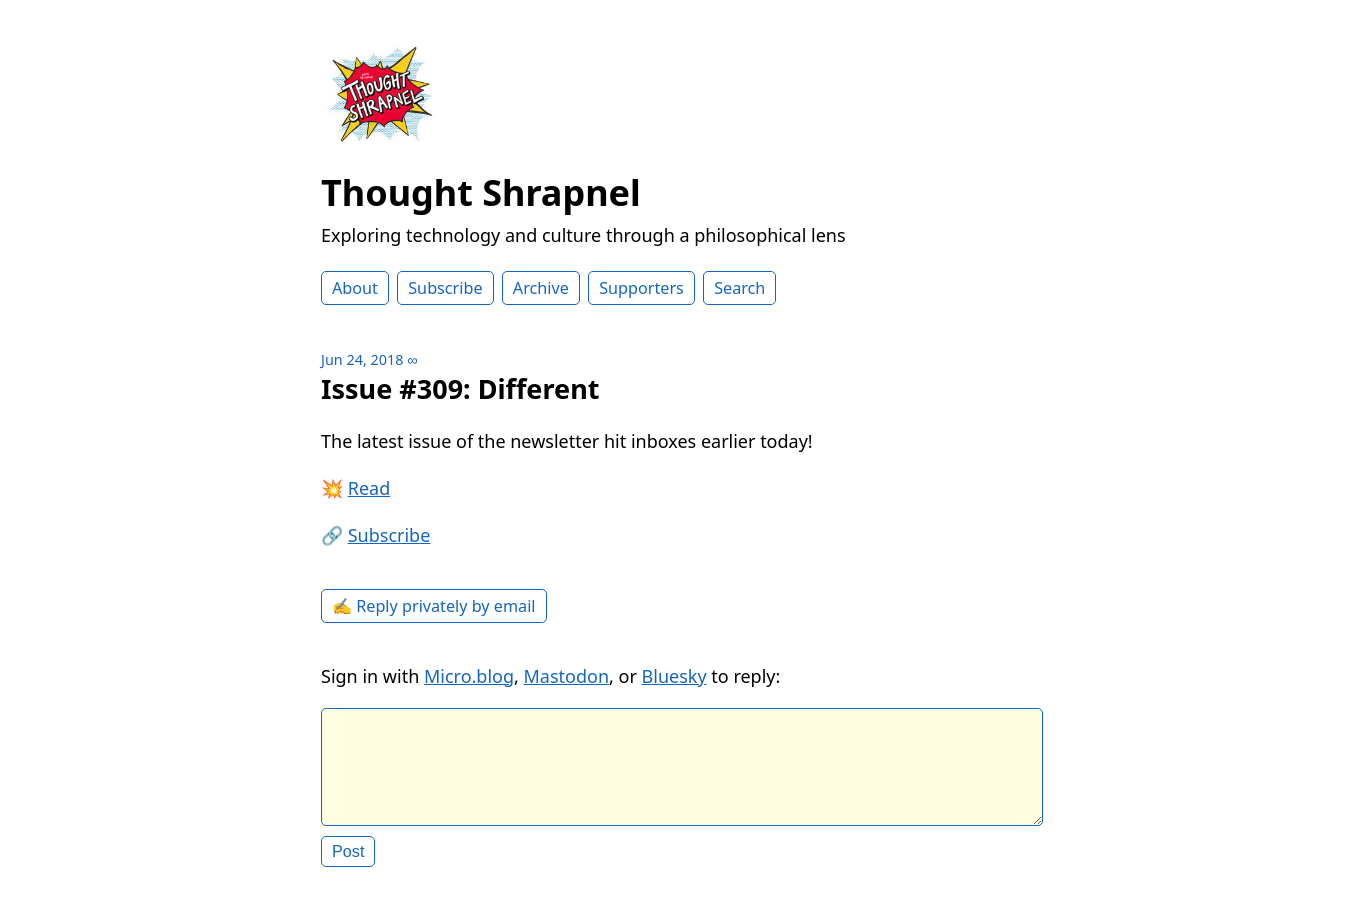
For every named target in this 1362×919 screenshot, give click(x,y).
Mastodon (567, 676)
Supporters (641, 288)
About (355, 288)
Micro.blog (469, 676)
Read (369, 488)
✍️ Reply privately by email (434, 606)
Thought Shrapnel (481, 192)
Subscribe (445, 288)
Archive (541, 288)
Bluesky (674, 676)
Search (739, 288)
